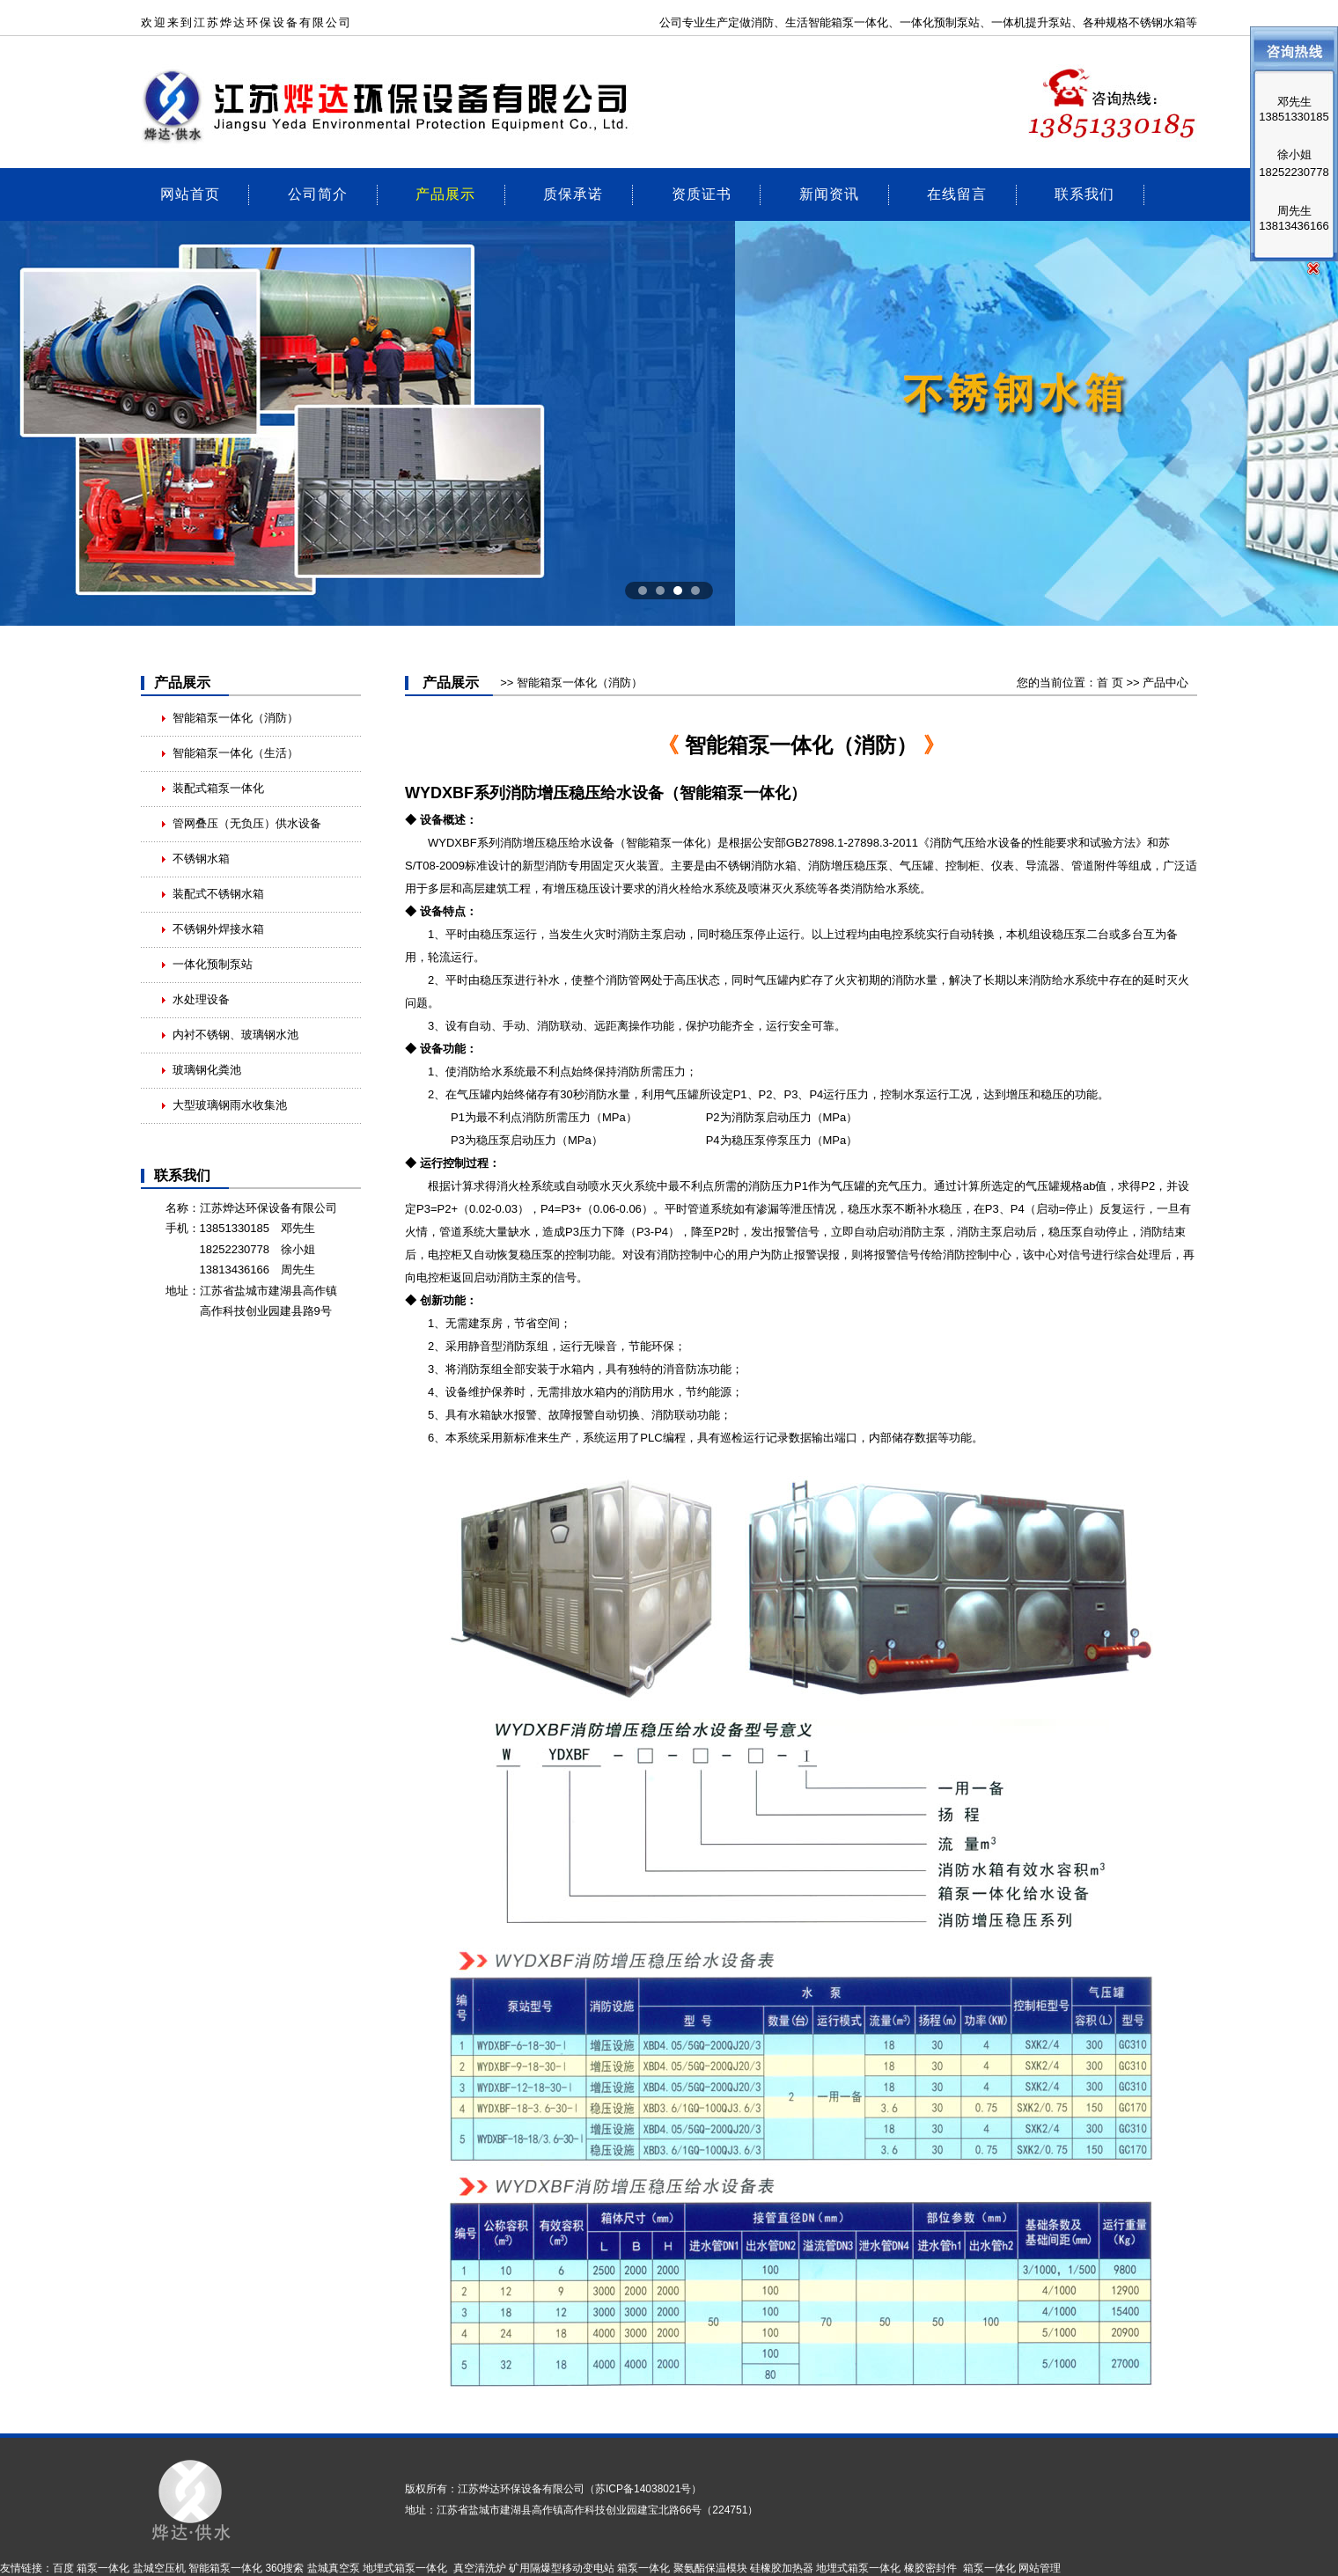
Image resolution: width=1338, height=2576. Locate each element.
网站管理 (1039, 2568)
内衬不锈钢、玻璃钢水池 (235, 1034)
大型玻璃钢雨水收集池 (230, 1105)
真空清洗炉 (479, 2568)
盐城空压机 (159, 2568)
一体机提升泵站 (1031, 22)
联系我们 (1084, 193)
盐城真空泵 (333, 2568)
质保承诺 (573, 193)
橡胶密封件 (930, 2568)
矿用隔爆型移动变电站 (561, 2568)
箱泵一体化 (859, 22)
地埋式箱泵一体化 (405, 2568)
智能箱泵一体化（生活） (235, 753)
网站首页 (190, 193)
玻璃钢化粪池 (207, 1069)
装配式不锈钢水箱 (218, 893)
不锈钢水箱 (201, 858)
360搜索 (284, 2568)
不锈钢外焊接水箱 (218, 929)
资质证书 (701, 193)
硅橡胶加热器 (781, 2568)
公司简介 (318, 193)
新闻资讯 (829, 193)
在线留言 (957, 193)
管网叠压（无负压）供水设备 (247, 823)
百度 (63, 2568)
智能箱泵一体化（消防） (235, 717)
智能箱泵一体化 (666, 842)
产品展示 (445, 193)
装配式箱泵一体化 (218, 788)
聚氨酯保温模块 (710, 2568)
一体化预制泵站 (940, 22)
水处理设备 (201, 999)
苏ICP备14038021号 (643, 2489)
